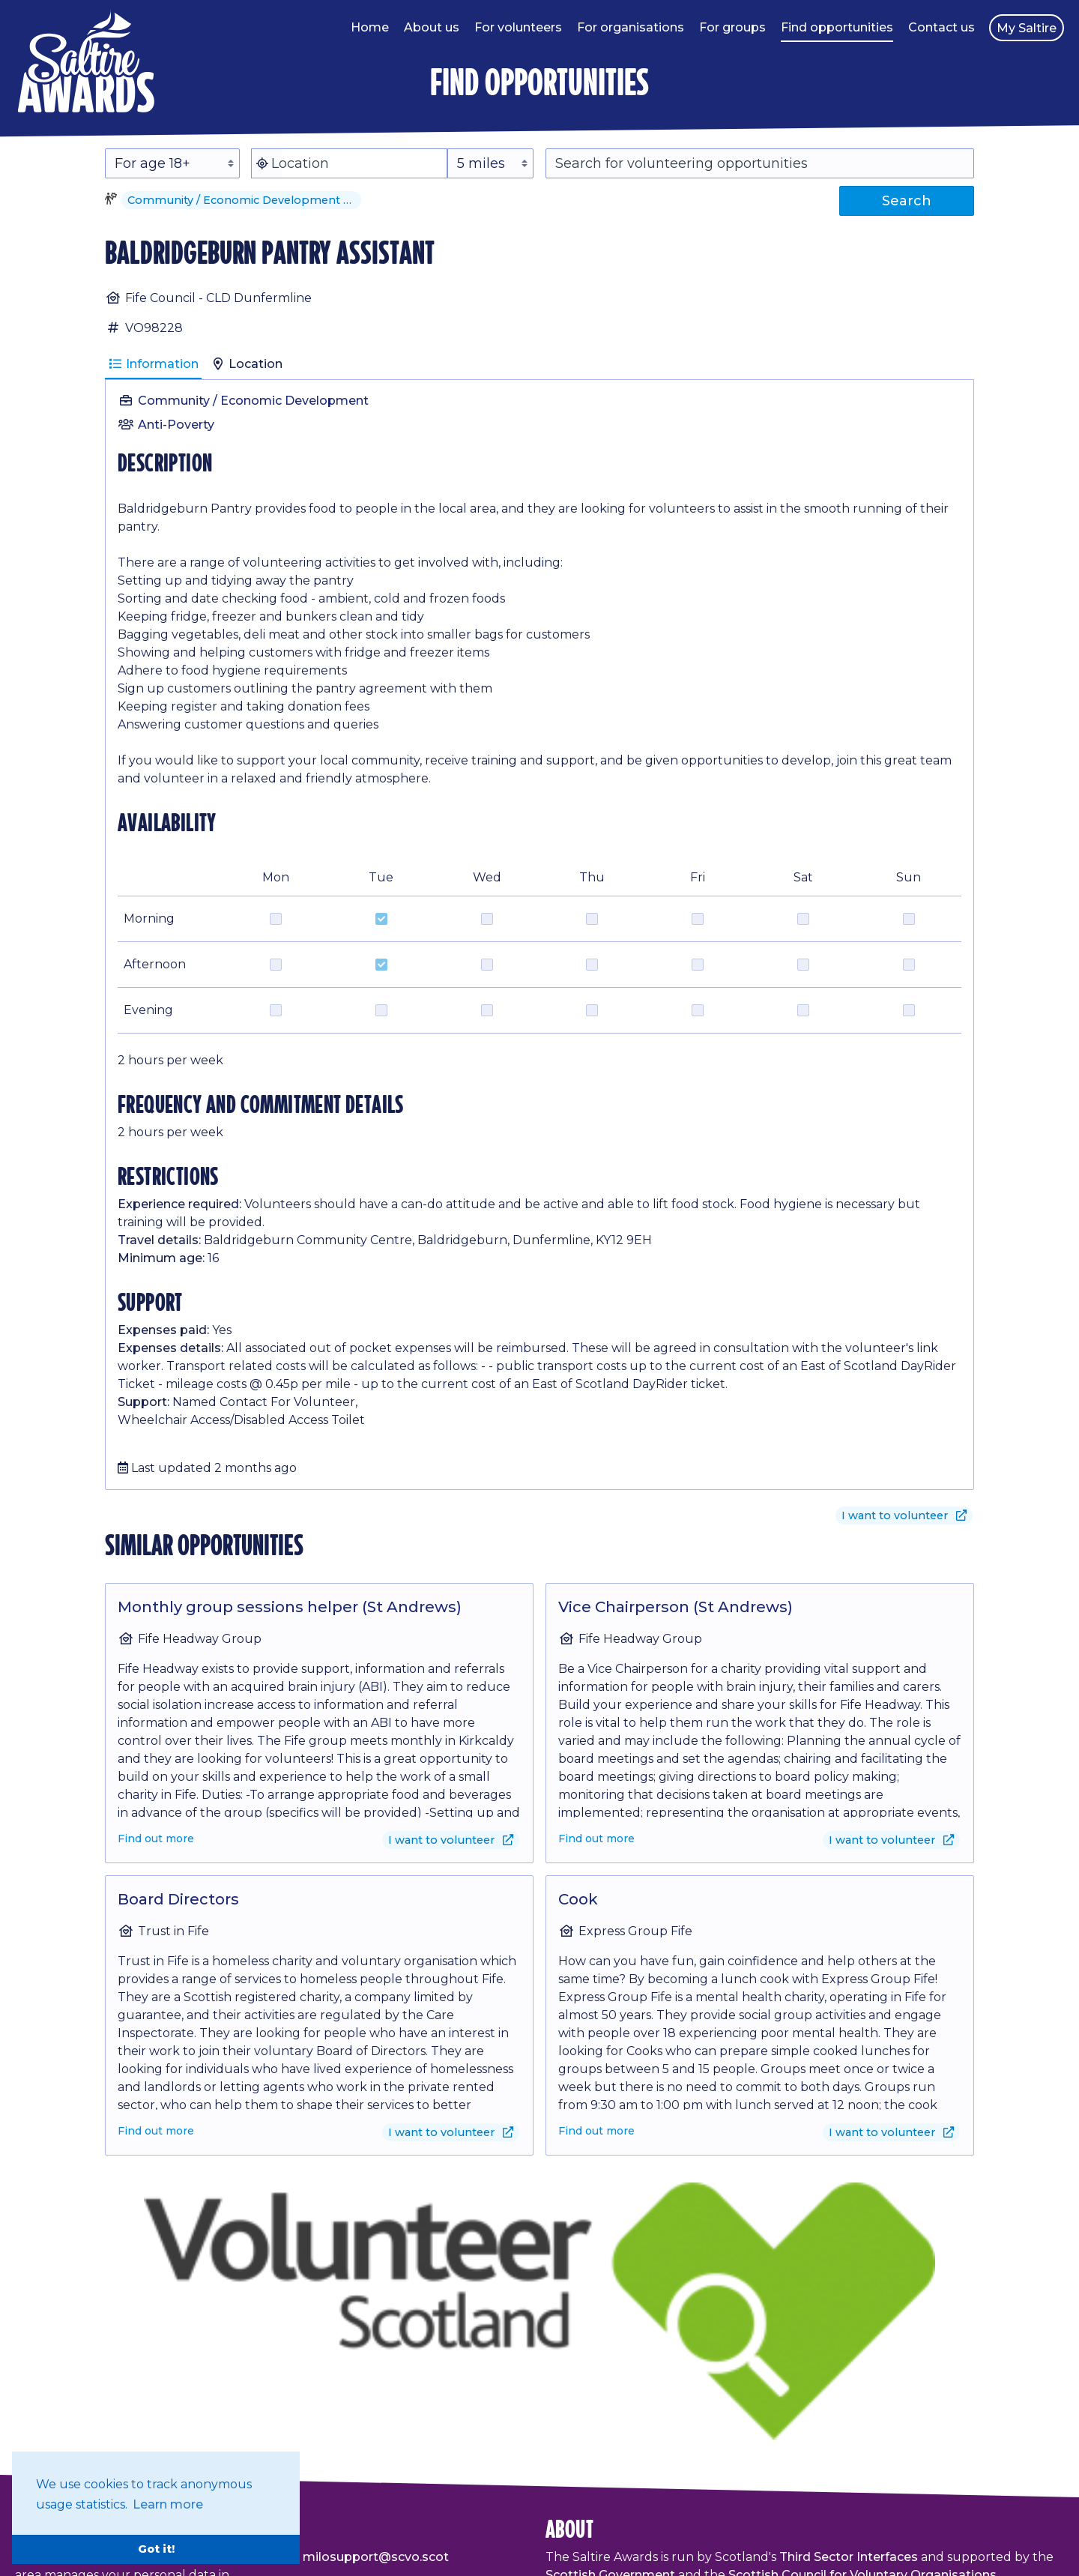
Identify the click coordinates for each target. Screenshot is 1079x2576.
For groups (732, 27)
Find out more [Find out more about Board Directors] (156, 2131)
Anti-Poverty (176, 424)
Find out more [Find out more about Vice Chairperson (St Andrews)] (596, 1838)
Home (370, 27)
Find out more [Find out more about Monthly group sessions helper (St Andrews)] (156, 1838)
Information (153, 364)
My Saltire (1027, 28)
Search (906, 201)
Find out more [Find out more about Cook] (596, 2131)
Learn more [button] (168, 2504)
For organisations (630, 27)
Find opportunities (837, 27)
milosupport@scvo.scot (376, 2557)
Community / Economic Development (253, 400)
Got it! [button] (156, 2549)
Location (246, 364)
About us (431, 27)
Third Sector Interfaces (848, 2557)
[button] (352, 200)
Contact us (941, 27)
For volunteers (518, 27)
